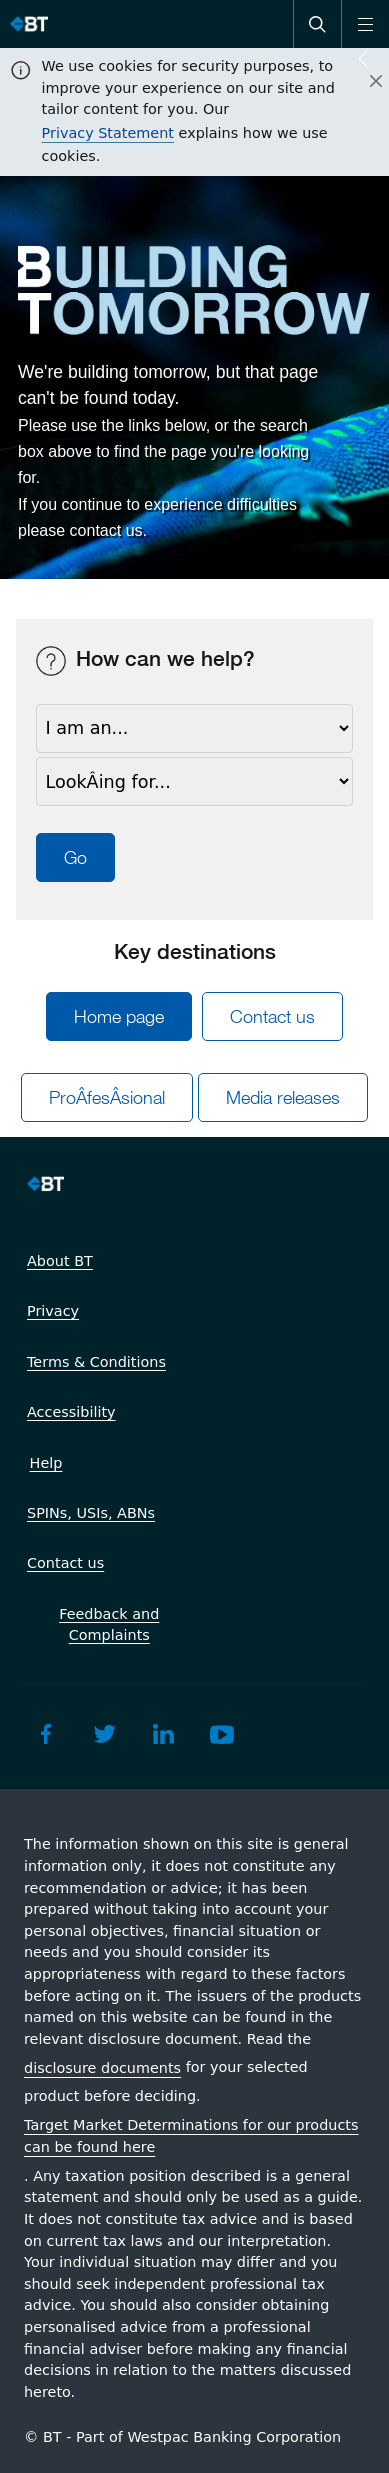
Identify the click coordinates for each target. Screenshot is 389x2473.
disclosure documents (102, 2068)
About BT (60, 1261)
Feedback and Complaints (109, 1625)
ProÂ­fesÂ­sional (107, 1097)
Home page (119, 1016)
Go (75, 857)
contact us (106, 530)
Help (46, 1463)
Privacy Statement (108, 133)
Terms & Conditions (96, 1362)
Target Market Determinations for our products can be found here (191, 2136)
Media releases (283, 1097)
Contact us (272, 1016)
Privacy (53, 1311)
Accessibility (71, 1412)
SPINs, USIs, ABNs (91, 1513)
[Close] (364, 82)
